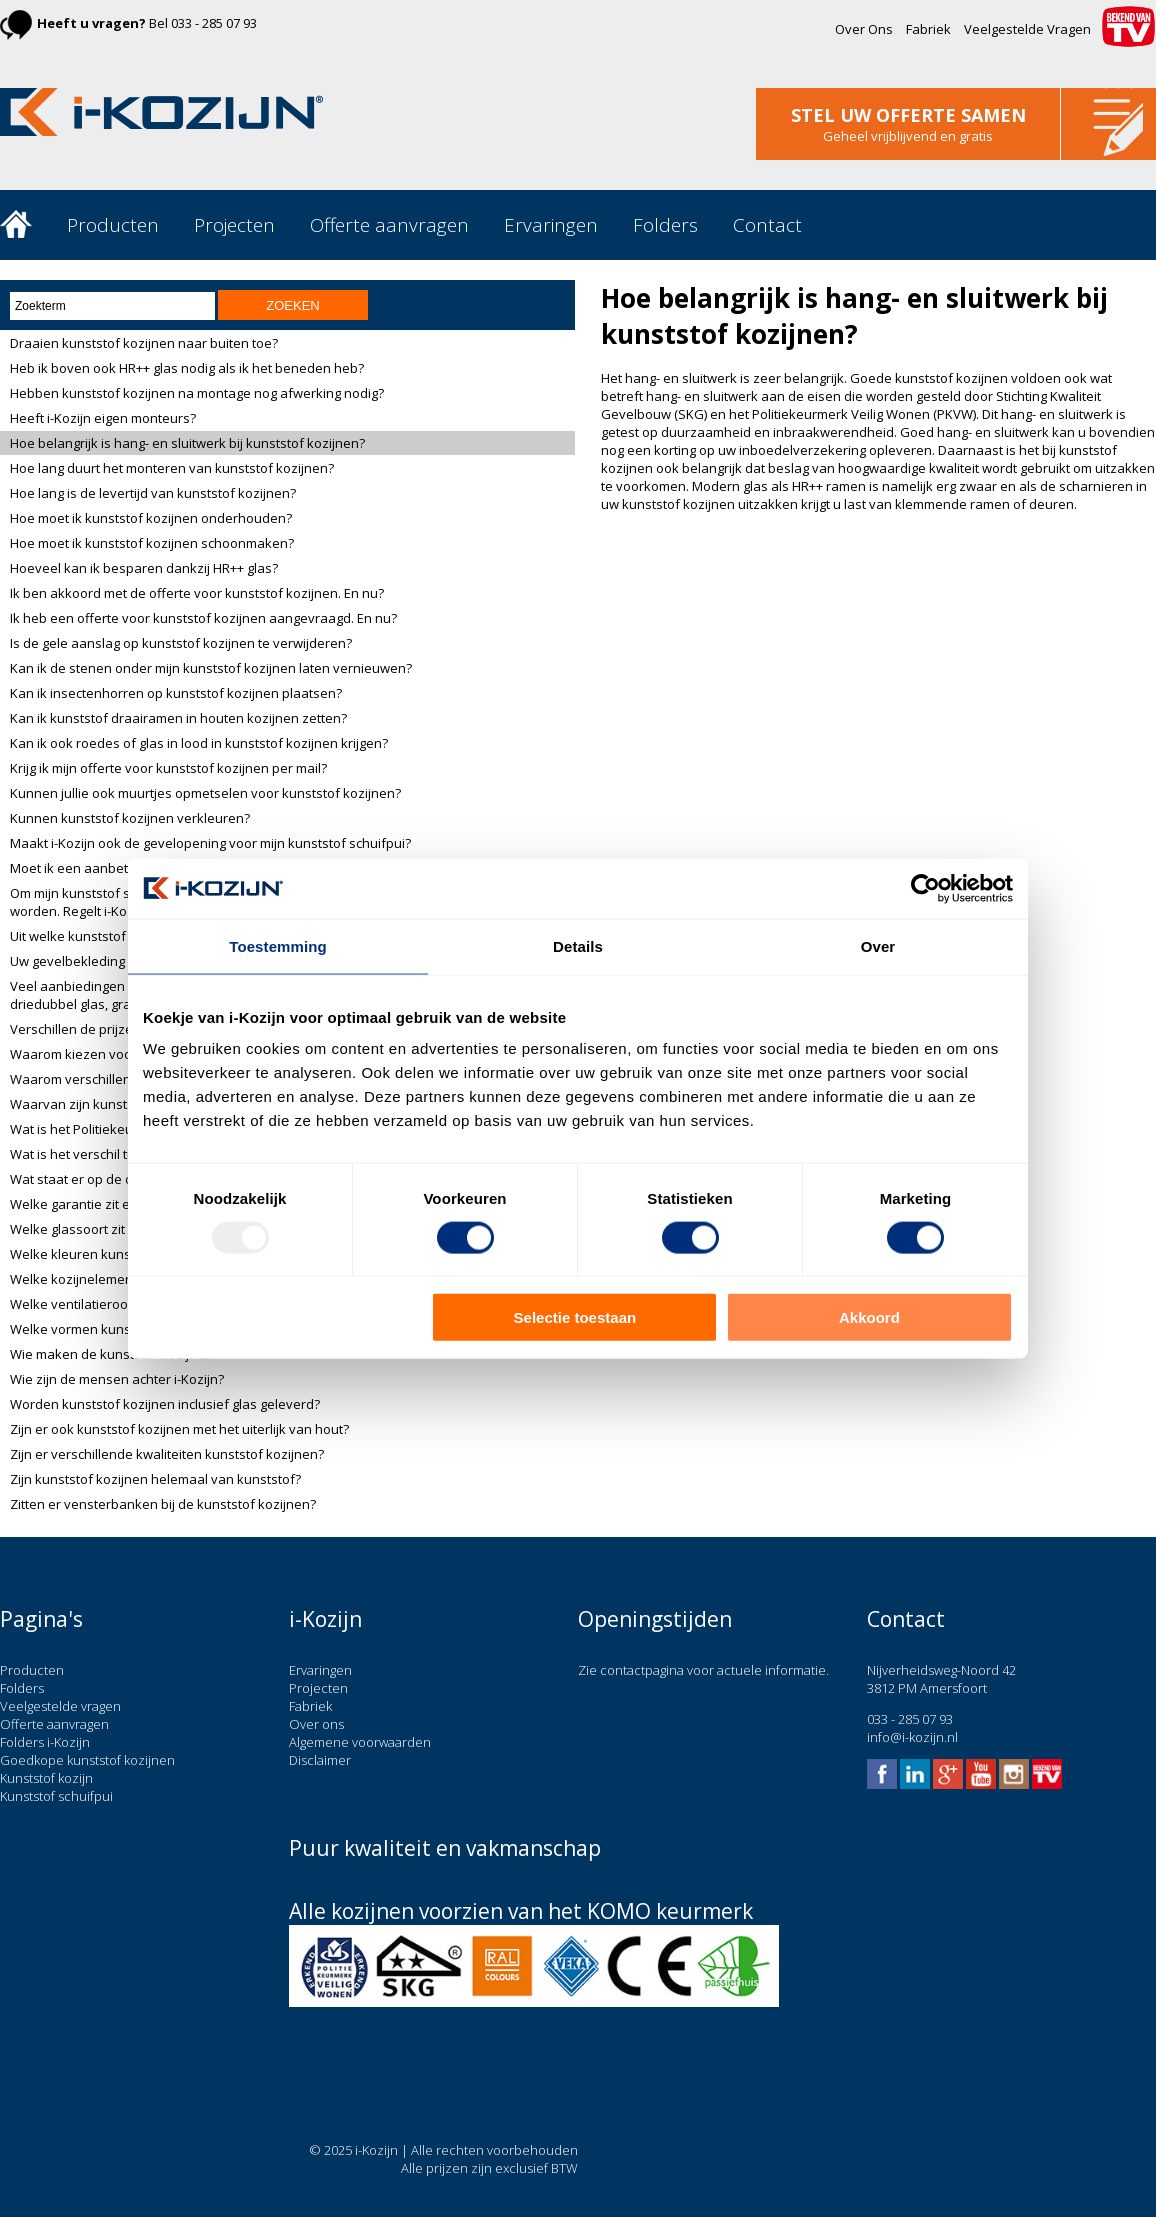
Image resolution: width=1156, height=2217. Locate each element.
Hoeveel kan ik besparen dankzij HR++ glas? (144, 568)
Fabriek (928, 29)
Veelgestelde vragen (60, 1706)
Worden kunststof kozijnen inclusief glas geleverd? (165, 1404)
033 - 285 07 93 (214, 23)
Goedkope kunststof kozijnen (87, 1760)
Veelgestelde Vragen (1027, 29)
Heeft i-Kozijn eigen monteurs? (103, 418)
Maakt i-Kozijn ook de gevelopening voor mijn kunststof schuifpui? (210, 843)
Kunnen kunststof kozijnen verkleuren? (130, 818)
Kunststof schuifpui (56, 1796)
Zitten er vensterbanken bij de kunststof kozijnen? (163, 1504)
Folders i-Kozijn (45, 1742)
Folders (665, 225)
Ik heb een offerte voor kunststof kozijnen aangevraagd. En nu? (203, 618)
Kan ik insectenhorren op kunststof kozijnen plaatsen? (176, 693)
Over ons (316, 1724)
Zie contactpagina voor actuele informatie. (703, 1670)
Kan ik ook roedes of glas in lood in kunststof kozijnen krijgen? (199, 743)
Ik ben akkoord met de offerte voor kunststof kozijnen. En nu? (197, 593)
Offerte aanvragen (389, 225)
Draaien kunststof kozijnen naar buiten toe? (144, 343)
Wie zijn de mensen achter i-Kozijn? (117, 1379)
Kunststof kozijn (46, 1778)
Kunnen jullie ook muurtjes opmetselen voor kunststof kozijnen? (205, 793)
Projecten (234, 225)
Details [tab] (578, 945)
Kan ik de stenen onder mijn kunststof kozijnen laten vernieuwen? (211, 668)
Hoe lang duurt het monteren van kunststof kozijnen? (172, 468)
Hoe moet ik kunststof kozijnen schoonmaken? (152, 543)
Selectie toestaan (575, 1317)
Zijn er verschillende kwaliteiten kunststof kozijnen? (167, 1454)
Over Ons (864, 29)
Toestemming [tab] (278, 945)
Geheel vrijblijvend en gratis (908, 136)
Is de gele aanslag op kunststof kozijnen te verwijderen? (181, 643)
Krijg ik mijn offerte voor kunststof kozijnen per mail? (168, 768)
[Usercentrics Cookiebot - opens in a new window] (925, 888)
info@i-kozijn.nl (912, 1737)
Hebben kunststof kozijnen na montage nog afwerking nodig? (197, 393)
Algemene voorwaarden (360, 1742)
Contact (767, 225)
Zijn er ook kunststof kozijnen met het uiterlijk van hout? (179, 1429)
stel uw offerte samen (908, 115)
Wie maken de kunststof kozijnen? (114, 1354)
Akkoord (869, 1317)
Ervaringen (551, 225)
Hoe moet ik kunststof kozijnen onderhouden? (151, 518)
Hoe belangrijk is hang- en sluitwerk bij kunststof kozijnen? (187, 443)
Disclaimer (320, 1760)
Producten (113, 225)
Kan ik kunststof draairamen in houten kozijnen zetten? (178, 718)
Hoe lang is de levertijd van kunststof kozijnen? (153, 493)
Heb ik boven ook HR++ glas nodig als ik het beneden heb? (187, 368)
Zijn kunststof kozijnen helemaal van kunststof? (155, 1479)
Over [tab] (878, 945)
